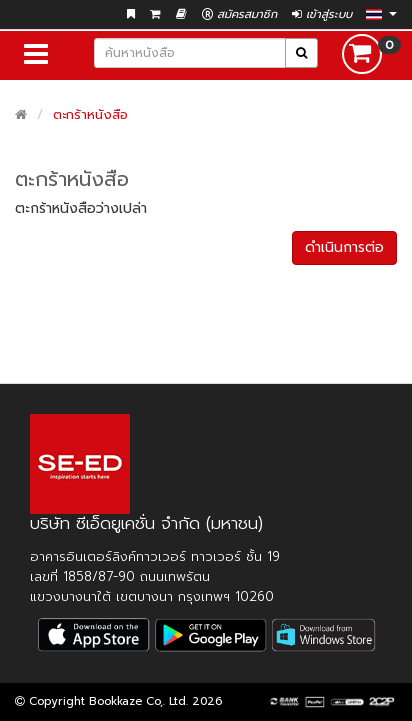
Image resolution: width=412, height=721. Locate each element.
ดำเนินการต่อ (344, 247)
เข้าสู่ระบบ (322, 14)
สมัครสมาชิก (239, 14)
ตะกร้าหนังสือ (90, 114)
